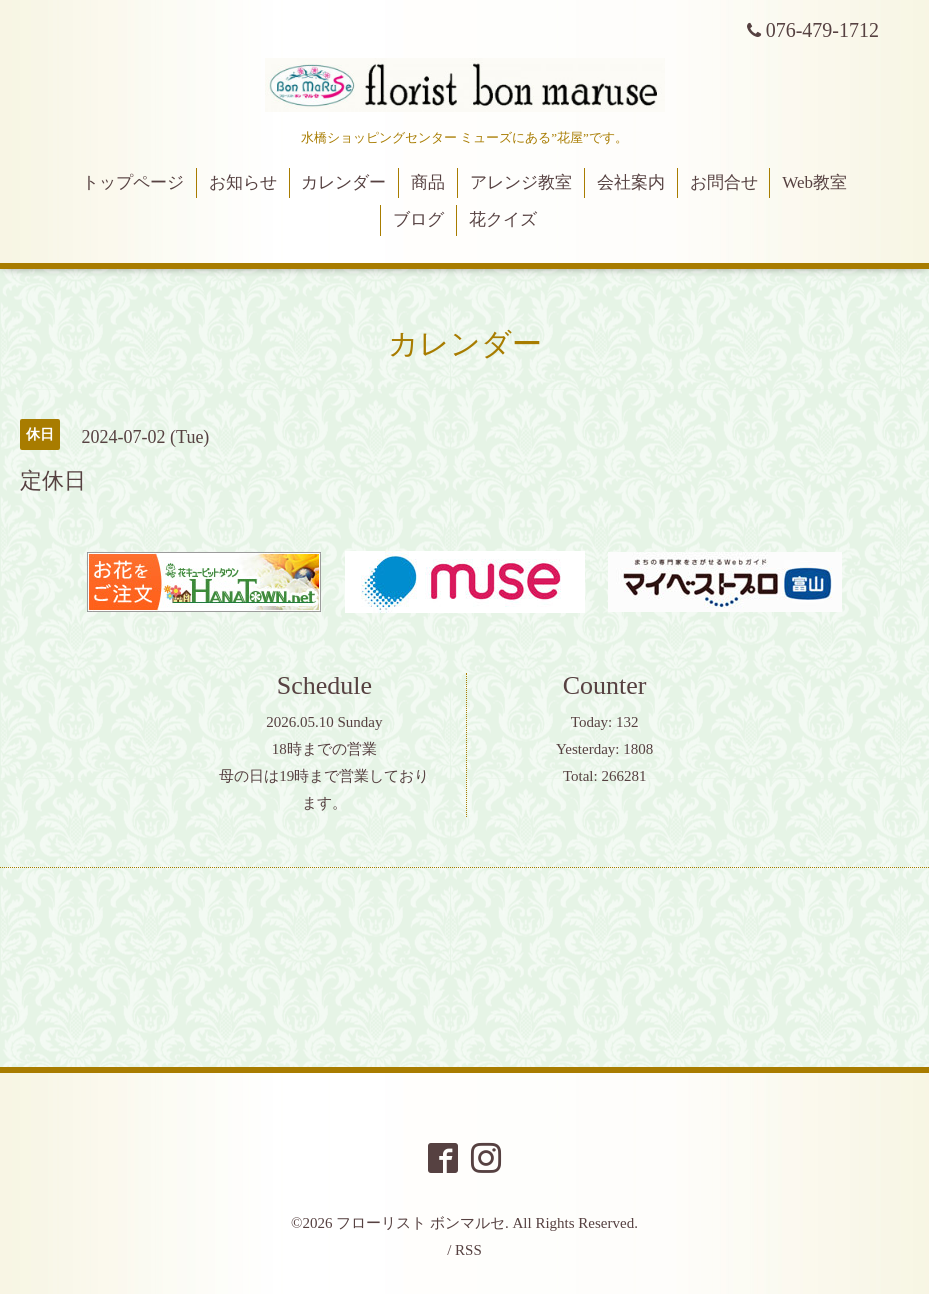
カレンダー (343, 182)
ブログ (418, 219)
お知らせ (243, 182)
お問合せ (724, 182)
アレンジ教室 (521, 182)
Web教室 (814, 182)
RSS (468, 1250)
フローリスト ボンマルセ (420, 1223)
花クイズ (503, 219)
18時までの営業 (324, 749)
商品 (428, 182)
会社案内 (631, 182)
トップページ (133, 182)
